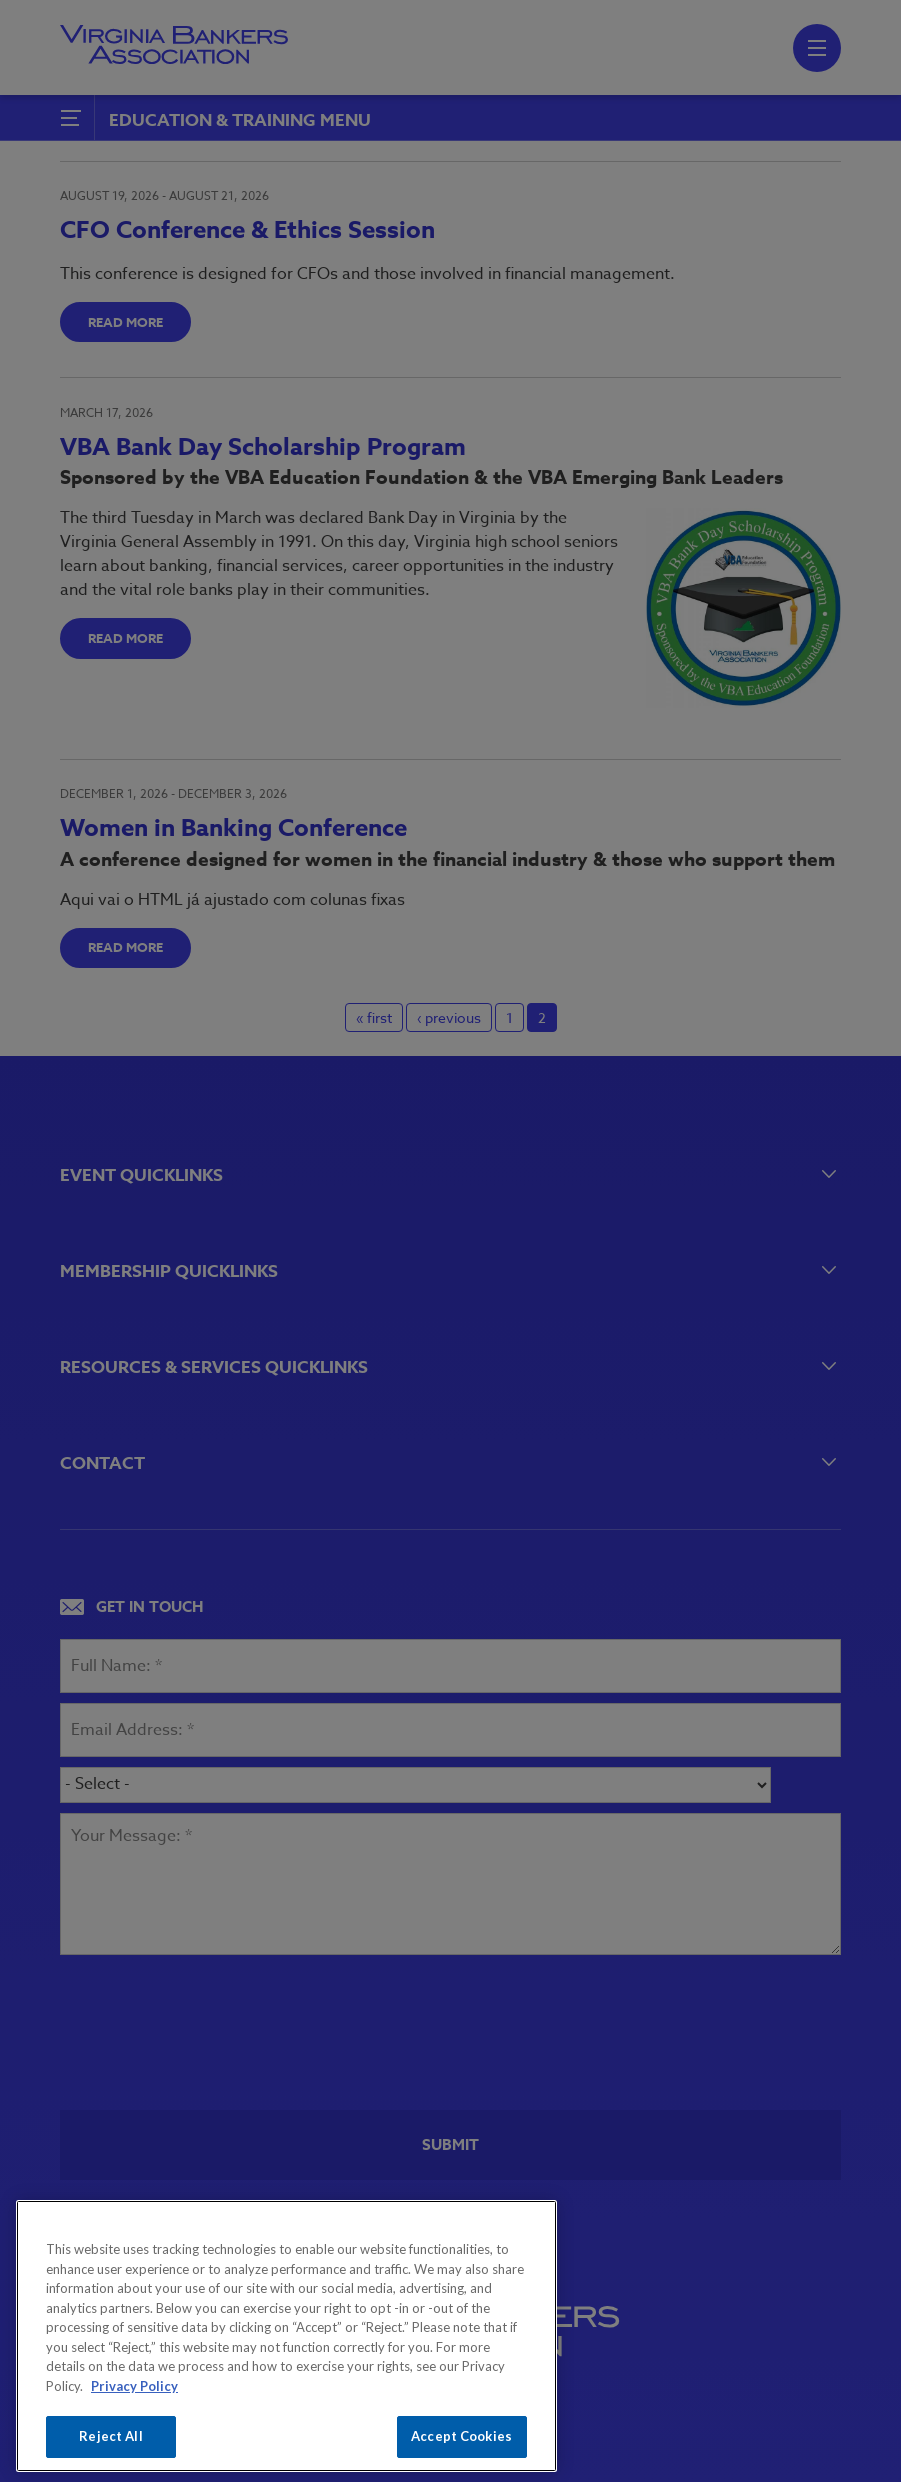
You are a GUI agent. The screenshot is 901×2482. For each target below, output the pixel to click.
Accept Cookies (461, 2436)
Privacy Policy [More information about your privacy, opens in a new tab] (134, 2386)
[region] (286, 2336)
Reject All (110, 2436)
